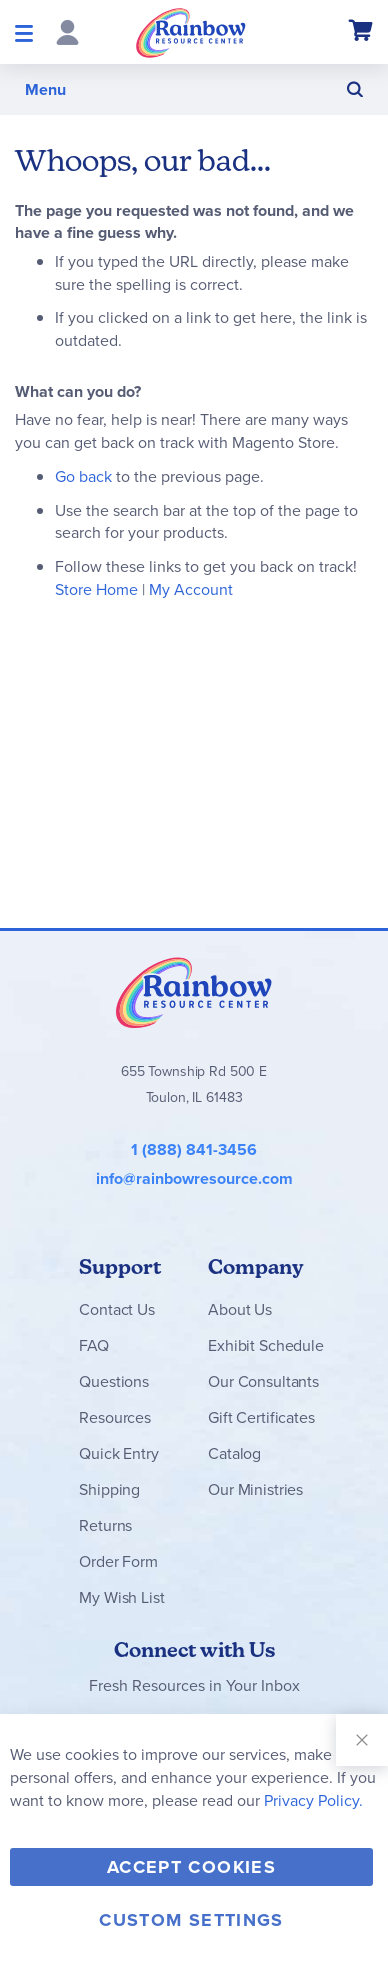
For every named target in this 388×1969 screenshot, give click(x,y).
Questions (114, 1381)
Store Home (96, 589)
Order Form (118, 1561)
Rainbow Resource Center (194, 992)
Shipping (109, 1489)
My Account (191, 589)
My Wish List (121, 1597)
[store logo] (191, 32)
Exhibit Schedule (265, 1345)
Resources (115, 1417)
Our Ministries (255, 1489)
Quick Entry (118, 1453)
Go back (83, 476)
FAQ (94, 1345)
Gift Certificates (261, 1417)
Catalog (234, 1453)
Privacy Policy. (313, 1800)
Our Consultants (263, 1381)
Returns (105, 1525)
